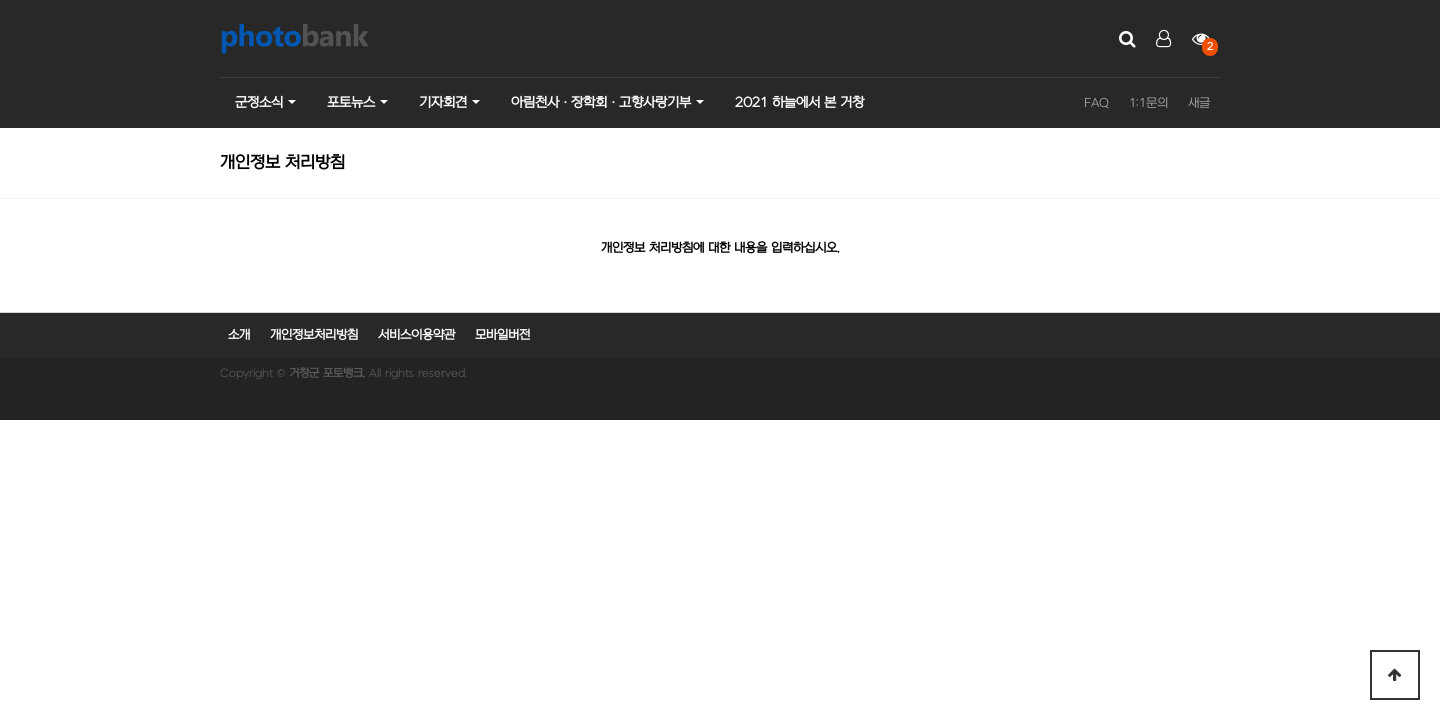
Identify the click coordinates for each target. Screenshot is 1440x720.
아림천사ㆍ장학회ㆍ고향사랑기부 (601, 102)
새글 (1199, 103)
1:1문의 (1148, 103)
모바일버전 (502, 335)
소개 (239, 335)
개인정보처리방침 (314, 335)
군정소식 (259, 102)
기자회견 (443, 102)
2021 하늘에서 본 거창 (799, 102)
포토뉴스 (351, 102)
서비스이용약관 (416, 335)
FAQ (1096, 103)
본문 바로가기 (0, 0)
